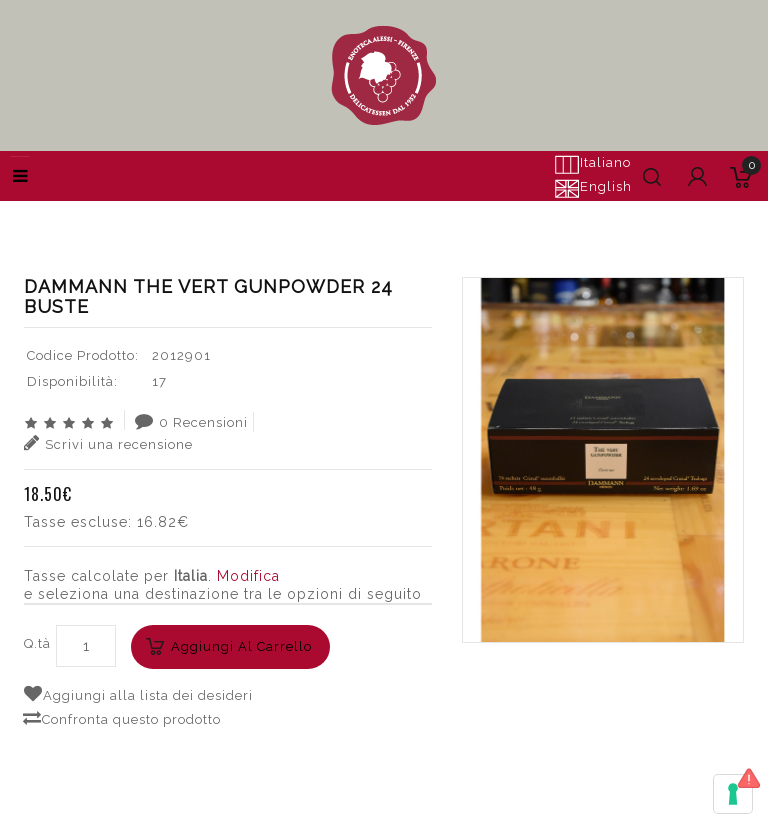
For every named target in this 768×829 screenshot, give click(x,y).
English (593, 188)
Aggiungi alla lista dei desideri (138, 694)
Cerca (375, 215)
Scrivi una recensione (108, 443)
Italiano (592, 164)
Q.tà (37, 643)
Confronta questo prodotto (122, 718)
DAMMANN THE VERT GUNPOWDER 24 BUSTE (573, 215)
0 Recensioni (191, 421)
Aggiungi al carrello (241, 646)
